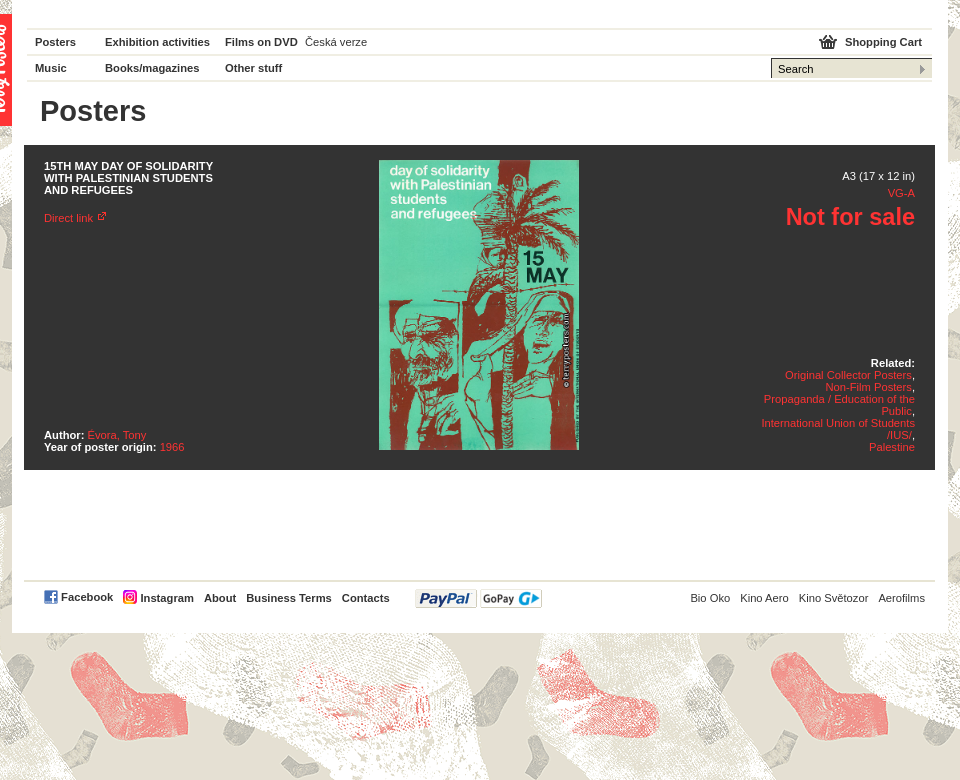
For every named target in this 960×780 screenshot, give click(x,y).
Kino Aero (764, 598)
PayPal (478, 598)
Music (51, 68)
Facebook (87, 597)
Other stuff (253, 68)
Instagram (166, 598)
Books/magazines (152, 68)
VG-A (901, 193)
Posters (55, 42)
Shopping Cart (883, 42)
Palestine (892, 447)
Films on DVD (261, 42)
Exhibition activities (157, 42)
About (220, 598)
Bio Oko (710, 598)
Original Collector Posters (848, 375)
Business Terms (289, 598)
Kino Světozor (834, 598)
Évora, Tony (117, 435)
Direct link (68, 218)
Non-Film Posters (868, 387)
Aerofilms (901, 598)
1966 (172, 447)
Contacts (366, 598)
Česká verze (336, 42)
